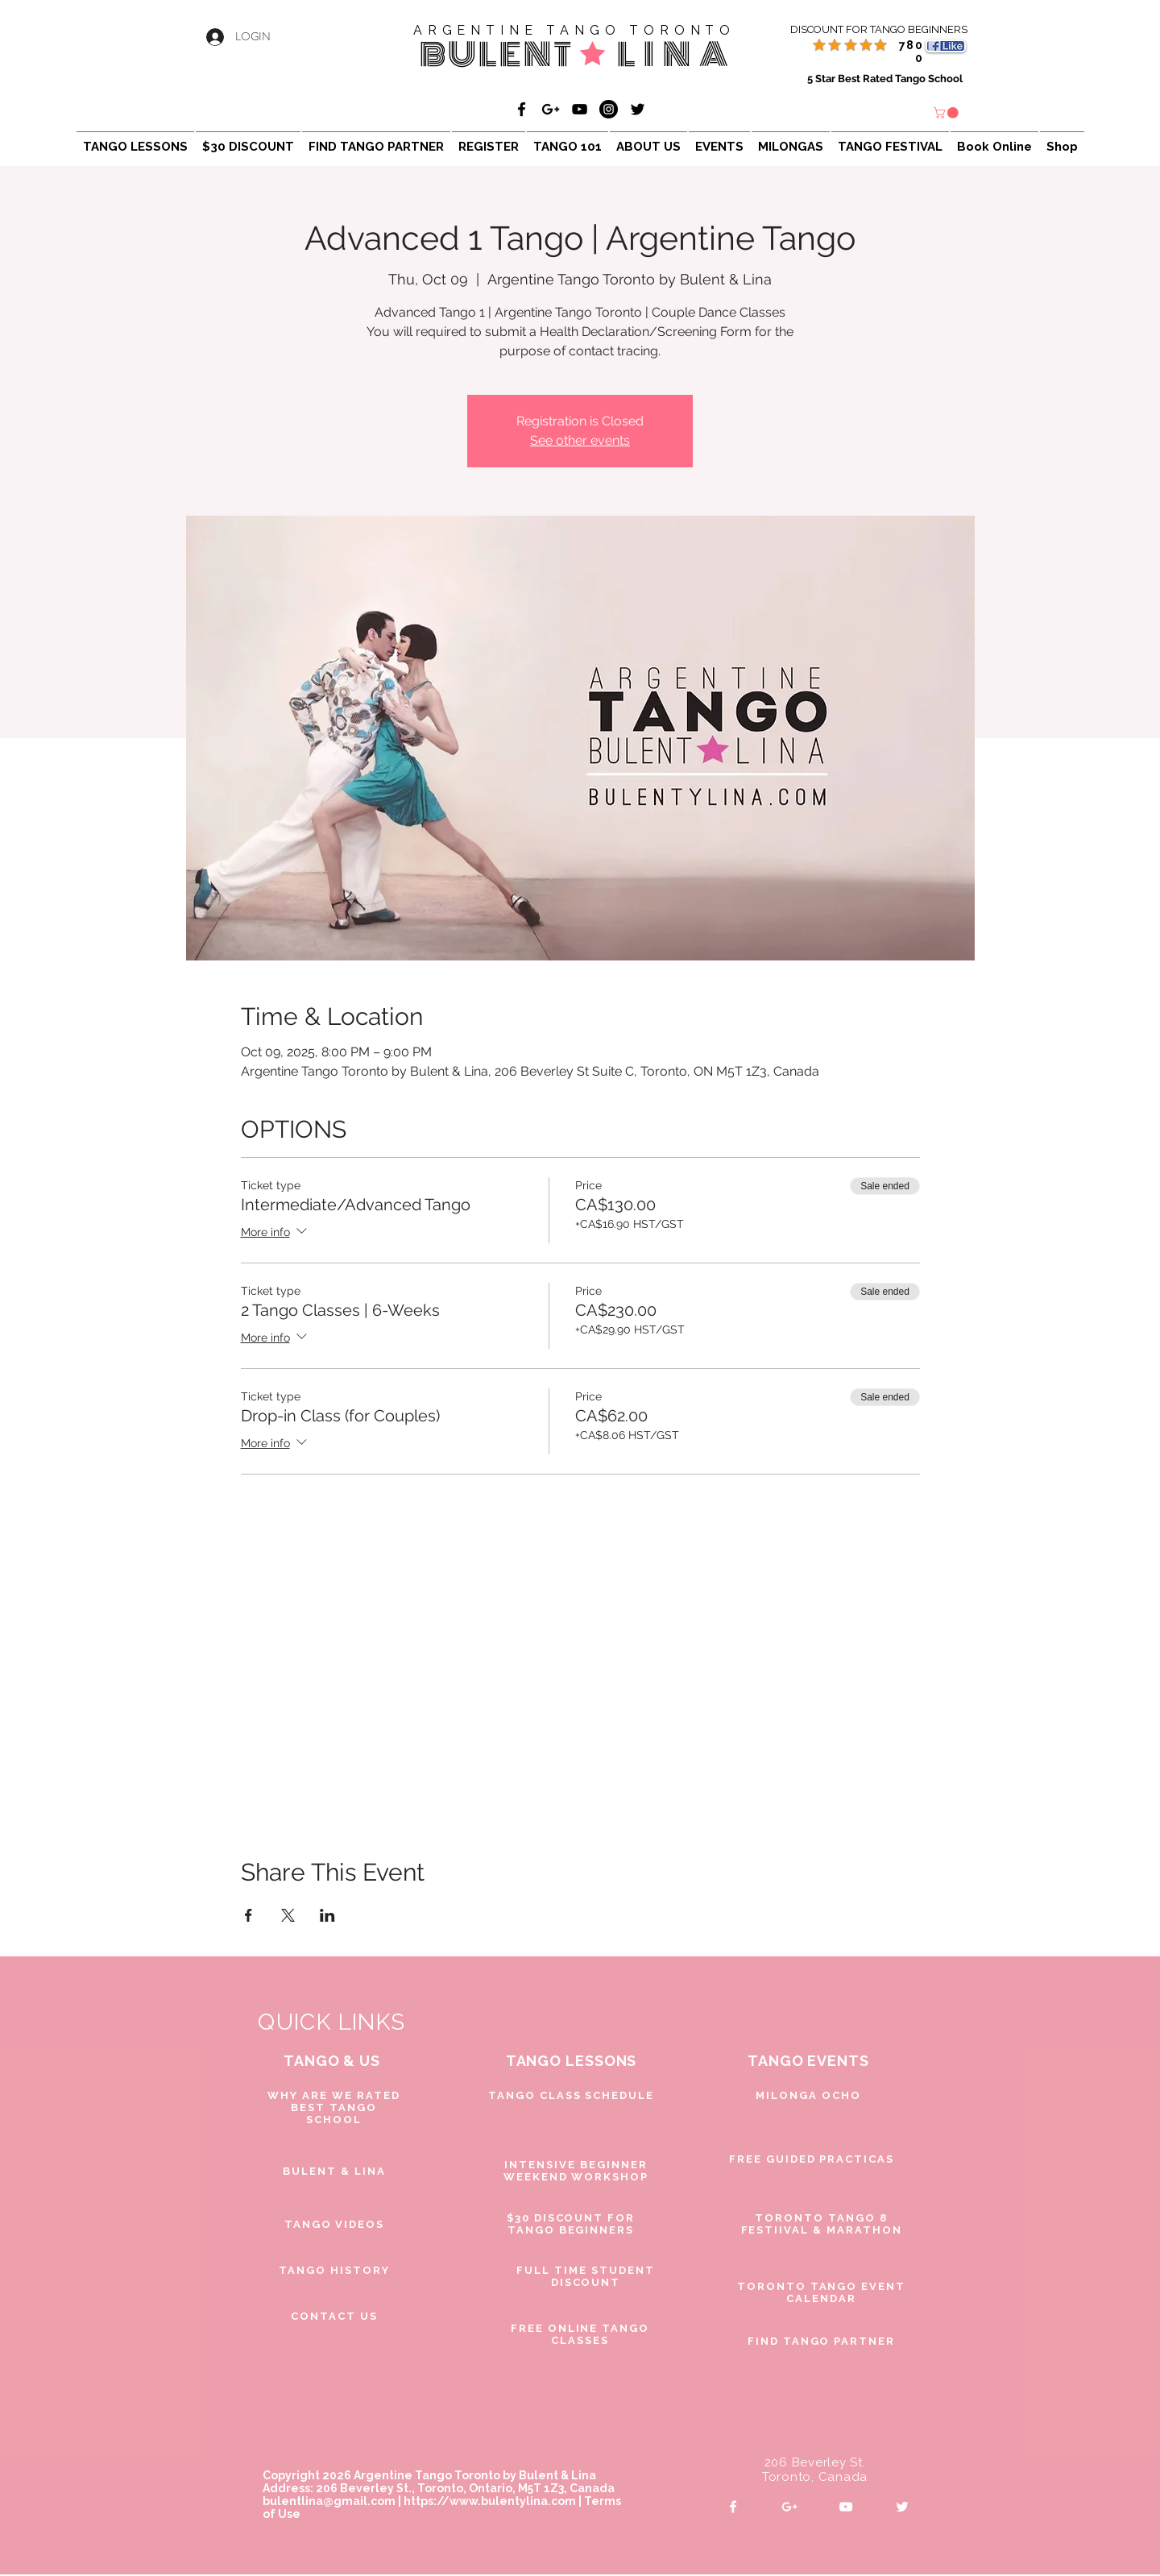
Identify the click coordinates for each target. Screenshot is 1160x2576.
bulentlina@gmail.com (329, 2501)
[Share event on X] (288, 1915)
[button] (947, 112)
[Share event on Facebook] (248, 1915)
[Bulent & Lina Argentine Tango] (521, 109)
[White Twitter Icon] (902, 2507)
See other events (580, 440)
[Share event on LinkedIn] (327, 1915)
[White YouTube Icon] (846, 2507)
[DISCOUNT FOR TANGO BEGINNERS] (859, 30)
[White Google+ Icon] (789, 2507)
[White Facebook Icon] (733, 2507)
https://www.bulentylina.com (490, 2501)
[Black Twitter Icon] (637, 109)
